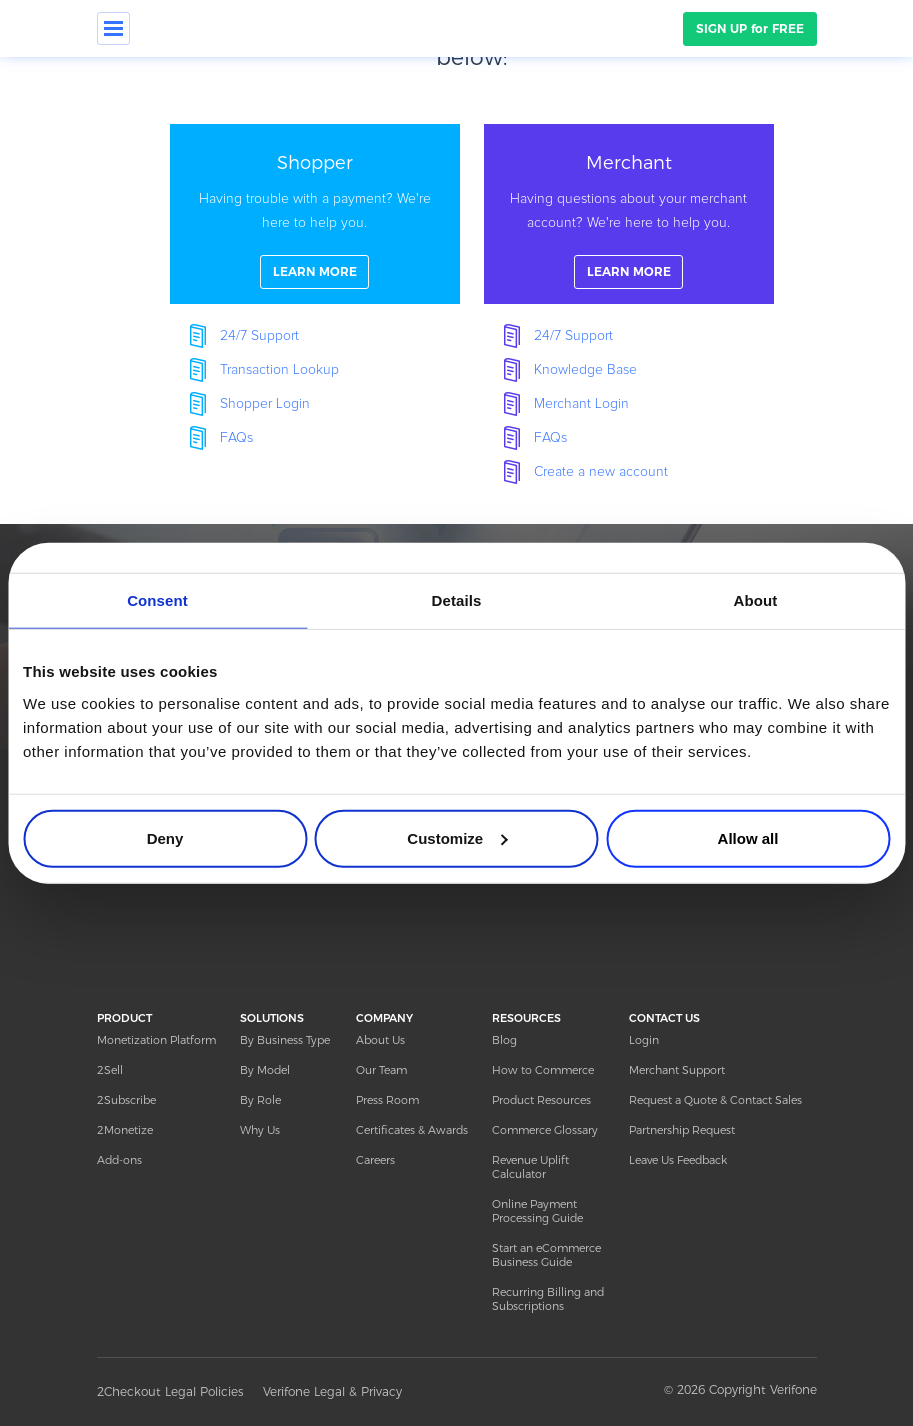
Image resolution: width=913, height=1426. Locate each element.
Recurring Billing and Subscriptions (548, 1299)
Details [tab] (457, 600)
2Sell (110, 1070)
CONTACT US (664, 1018)
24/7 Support (259, 336)
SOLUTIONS (272, 1018)
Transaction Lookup (279, 370)
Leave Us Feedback (678, 1160)
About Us (380, 1040)
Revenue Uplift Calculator (530, 1167)
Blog (504, 1040)
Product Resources (541, 1100)
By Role (260, 1100)
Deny (165, 837)
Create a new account (601, 472)
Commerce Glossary (545, 1130)
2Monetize (125, 1130)
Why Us (260, 1130)
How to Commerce (543, 1070)
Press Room (387, 1100)
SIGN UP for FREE (750, 28)
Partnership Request (682, 1130)
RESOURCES (526, 1018)
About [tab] (756, 600)
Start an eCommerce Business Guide (546, 1255)
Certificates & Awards (412, 1130)
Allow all (748, 837)
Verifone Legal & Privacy (332, 1391)
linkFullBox (315, 214)
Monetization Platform (156, 1040)
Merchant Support (677, 1070)
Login (644, 1040)
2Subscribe (126, 1100)
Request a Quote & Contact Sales (715, 1100)
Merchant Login (581, 404)
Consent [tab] (157, 600)
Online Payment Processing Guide (537, 1211)
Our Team (381, 1070)
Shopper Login (265, 404)
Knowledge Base (585, 370)
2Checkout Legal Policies (170, 1391)
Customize (457, 837)
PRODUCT (124, 1018)
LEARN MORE (315, 271)
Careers (375, 1160)
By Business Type (285, 1040)
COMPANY (384, 1018)
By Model (265, 1070)
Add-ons (119, 1160)
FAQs (236, 438)
